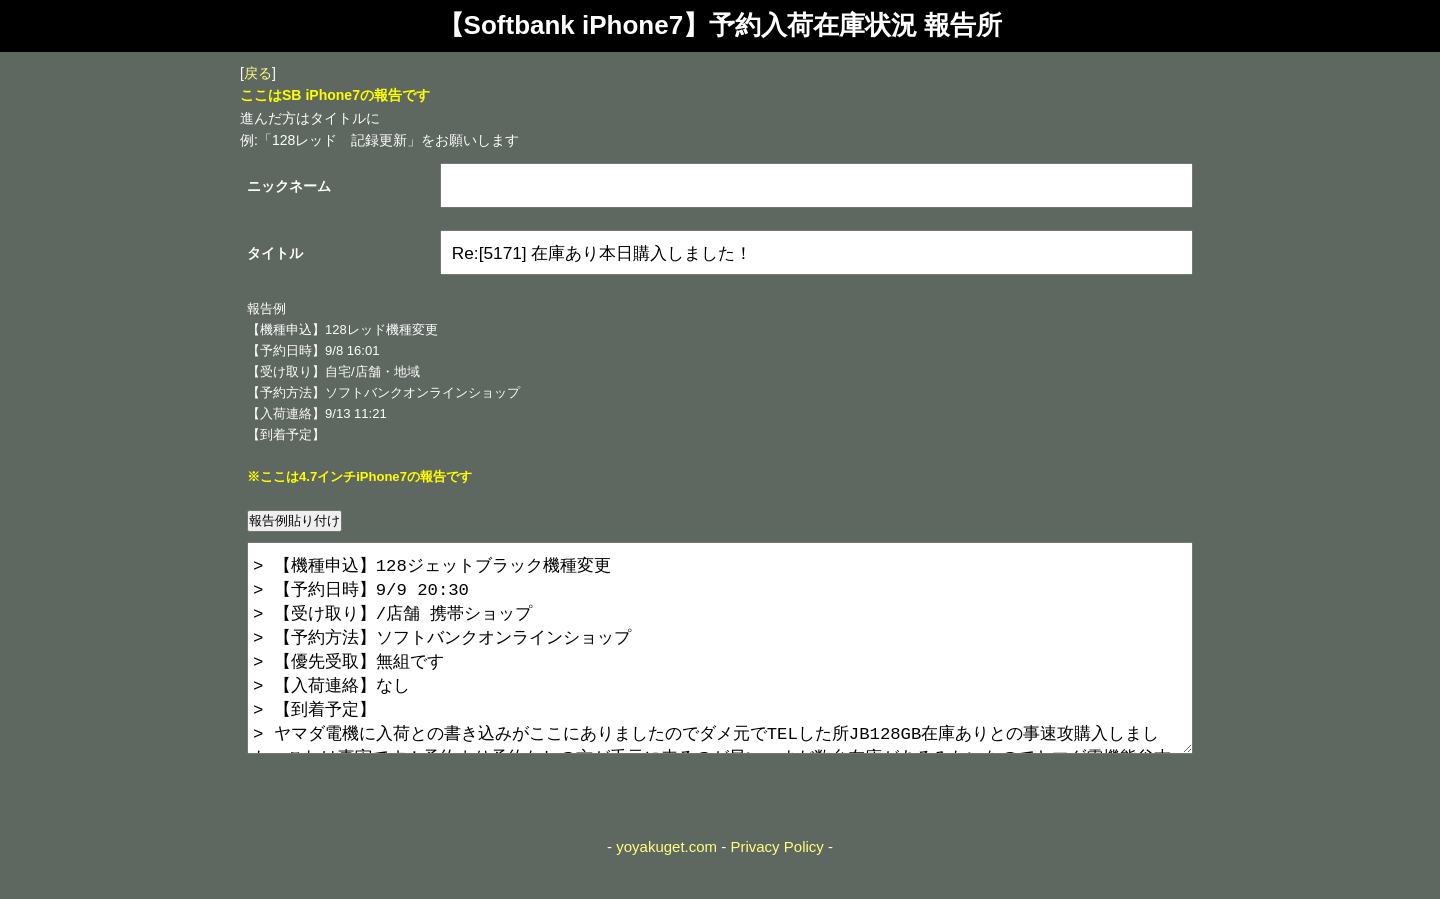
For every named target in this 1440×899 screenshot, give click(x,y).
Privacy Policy (776, 886)
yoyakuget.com (666, 886)
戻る (258, 73)
